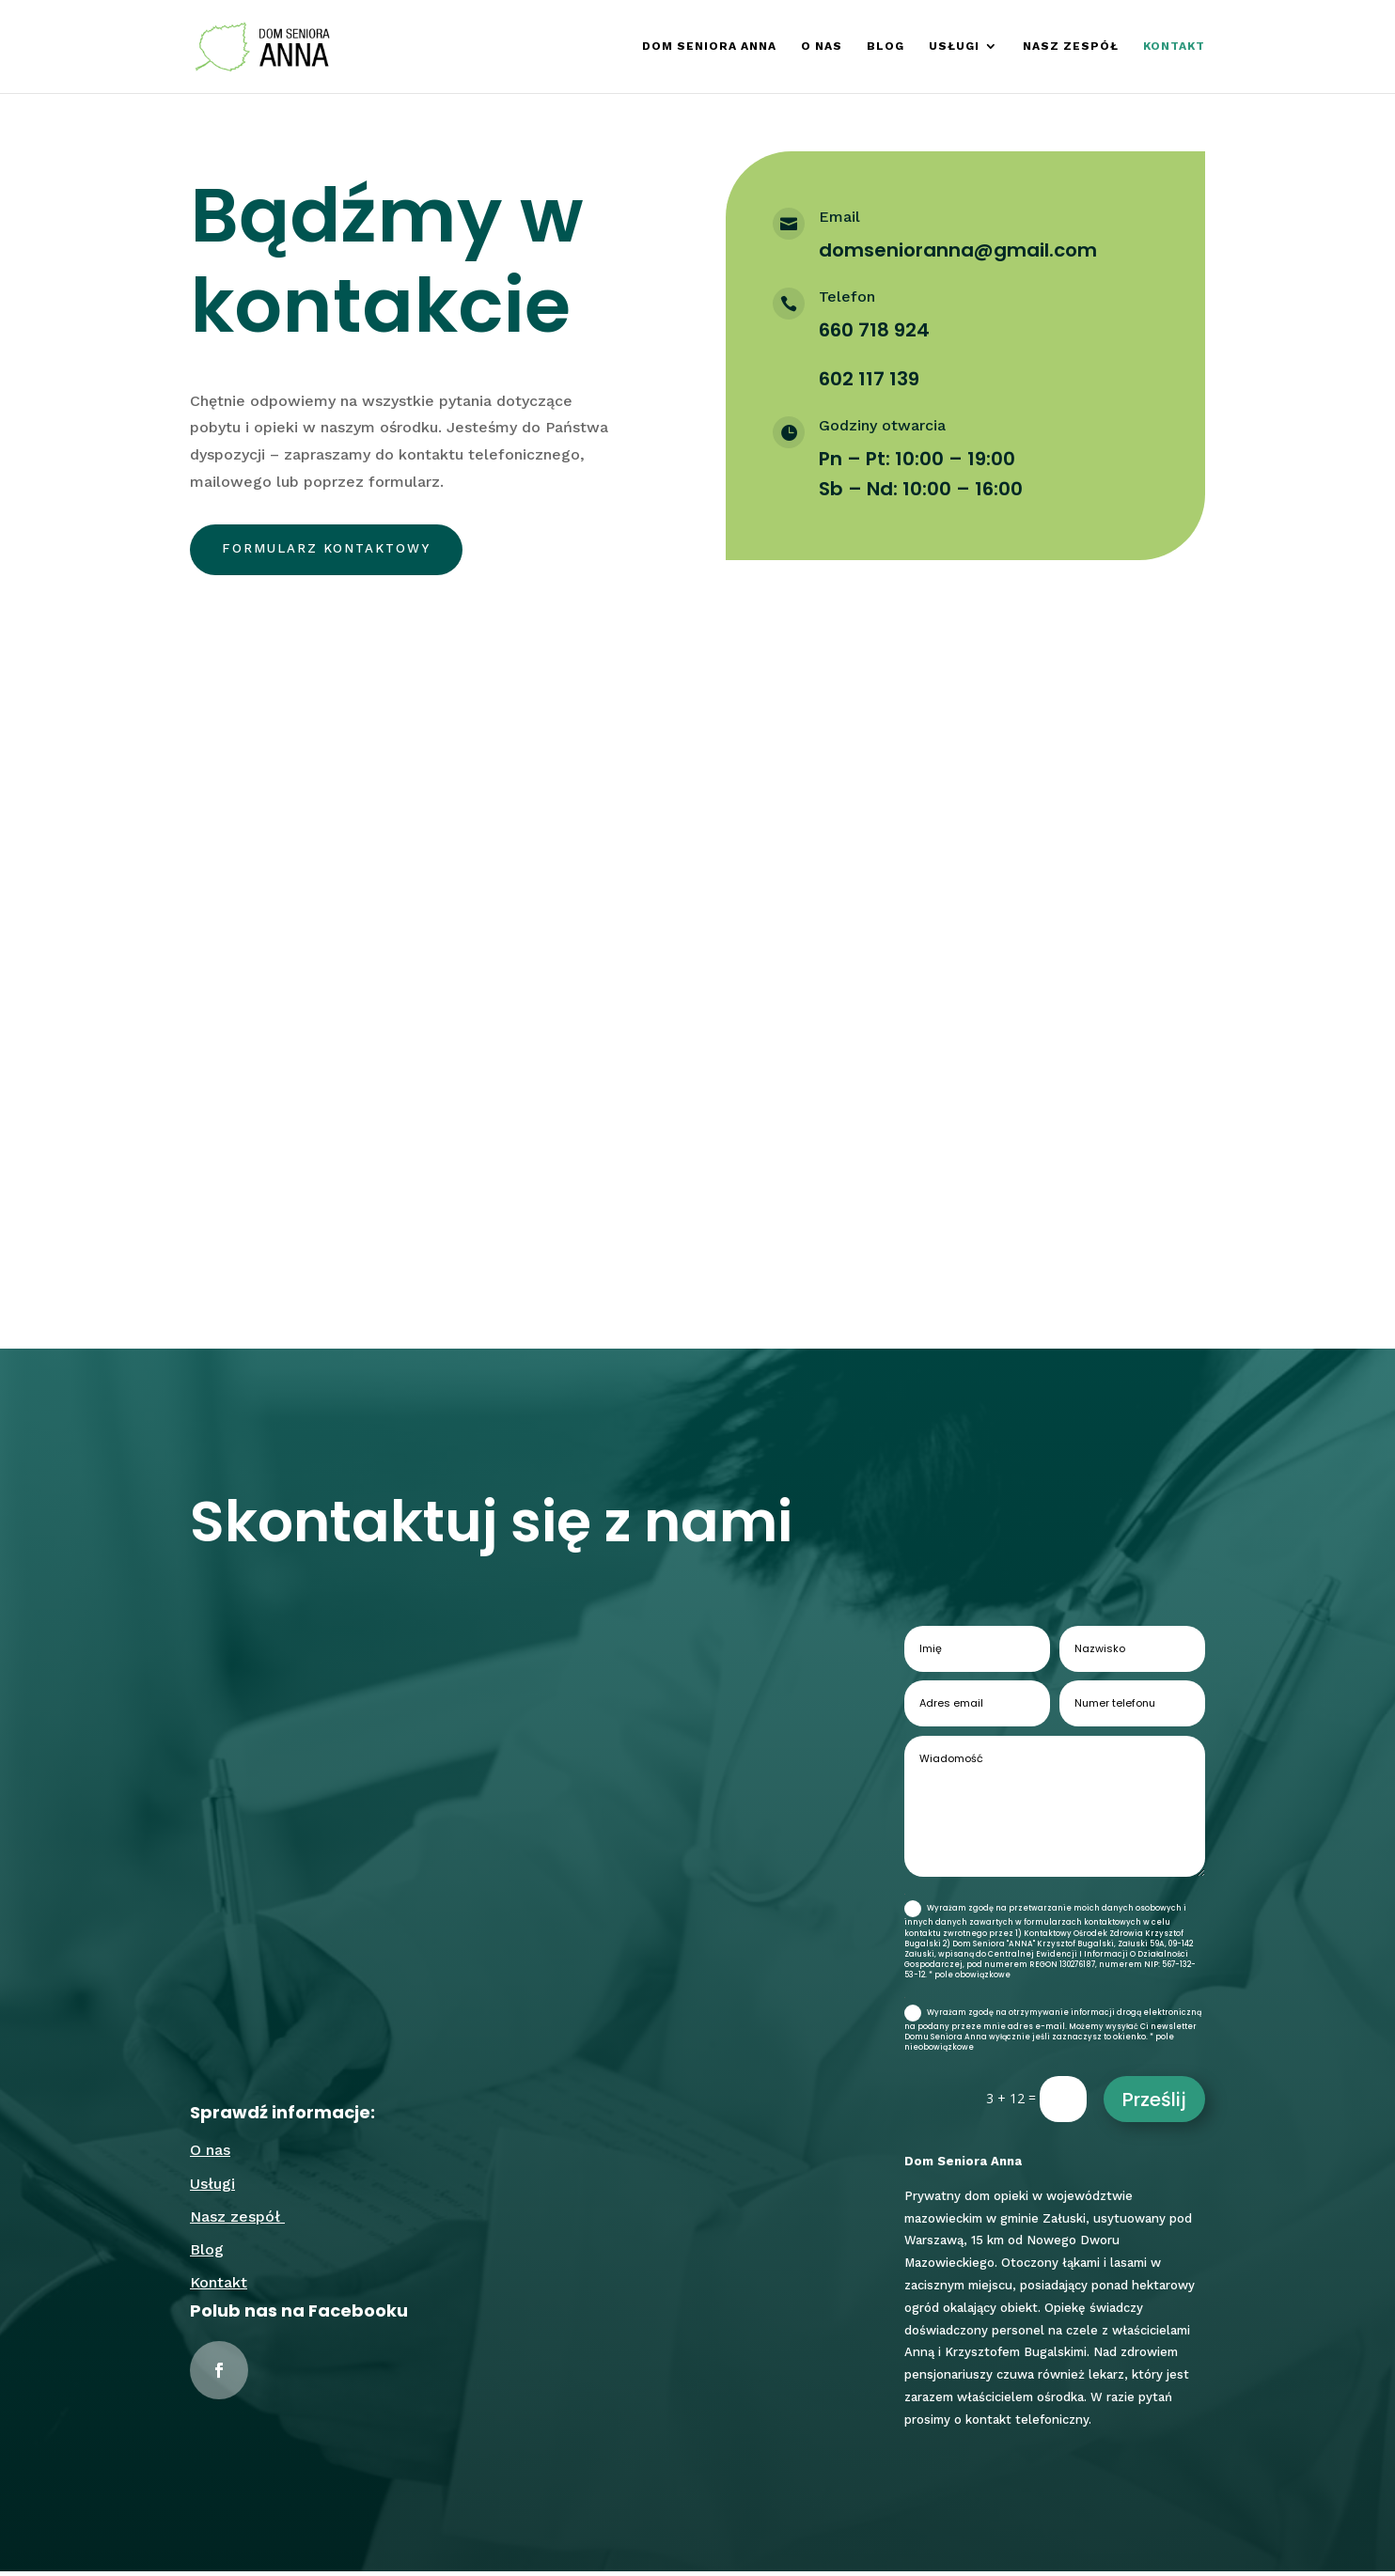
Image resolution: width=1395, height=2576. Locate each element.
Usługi (954, 47)
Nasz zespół (1071, 47)
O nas (821, 47)
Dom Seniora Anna (709, 47)
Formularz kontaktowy (333, 551)
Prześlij (1154, 2104)
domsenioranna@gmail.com (958, 250)
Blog (885, 47)
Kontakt (1174, 47)
